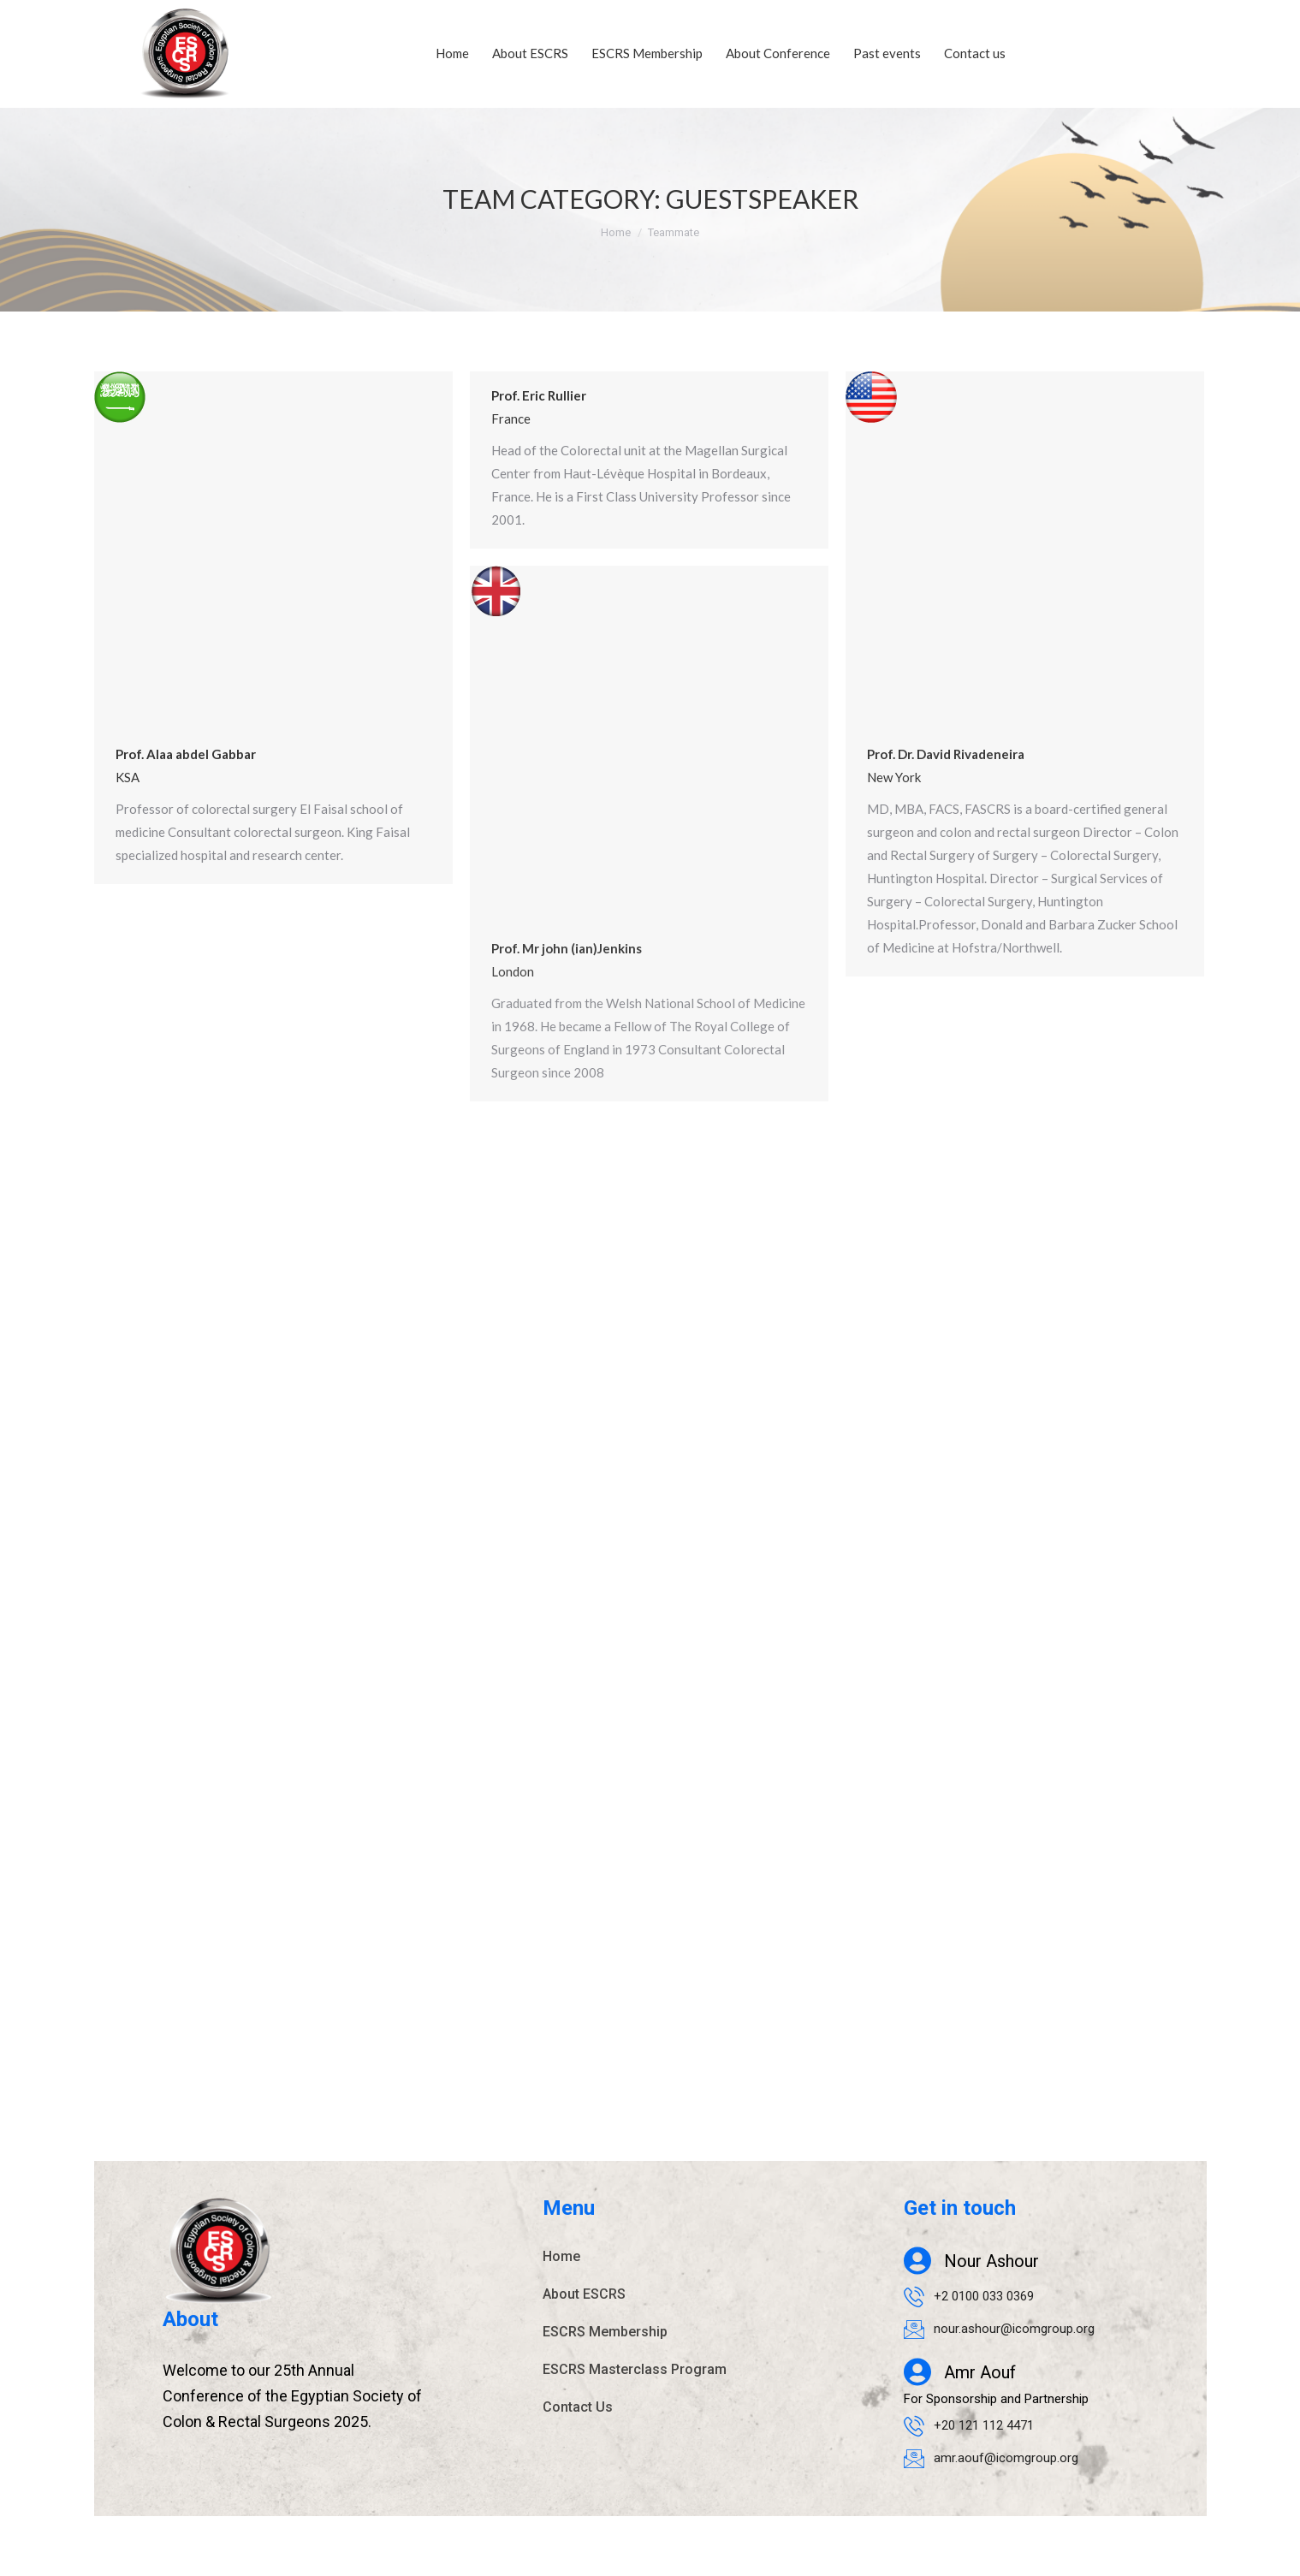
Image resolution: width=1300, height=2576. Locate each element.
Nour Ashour (991, 2261)
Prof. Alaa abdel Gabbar (186, 754)
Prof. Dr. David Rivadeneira (945, 754)
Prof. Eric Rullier (538, 395)
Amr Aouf (980, 2372)
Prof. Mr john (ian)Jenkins (566, 948)
